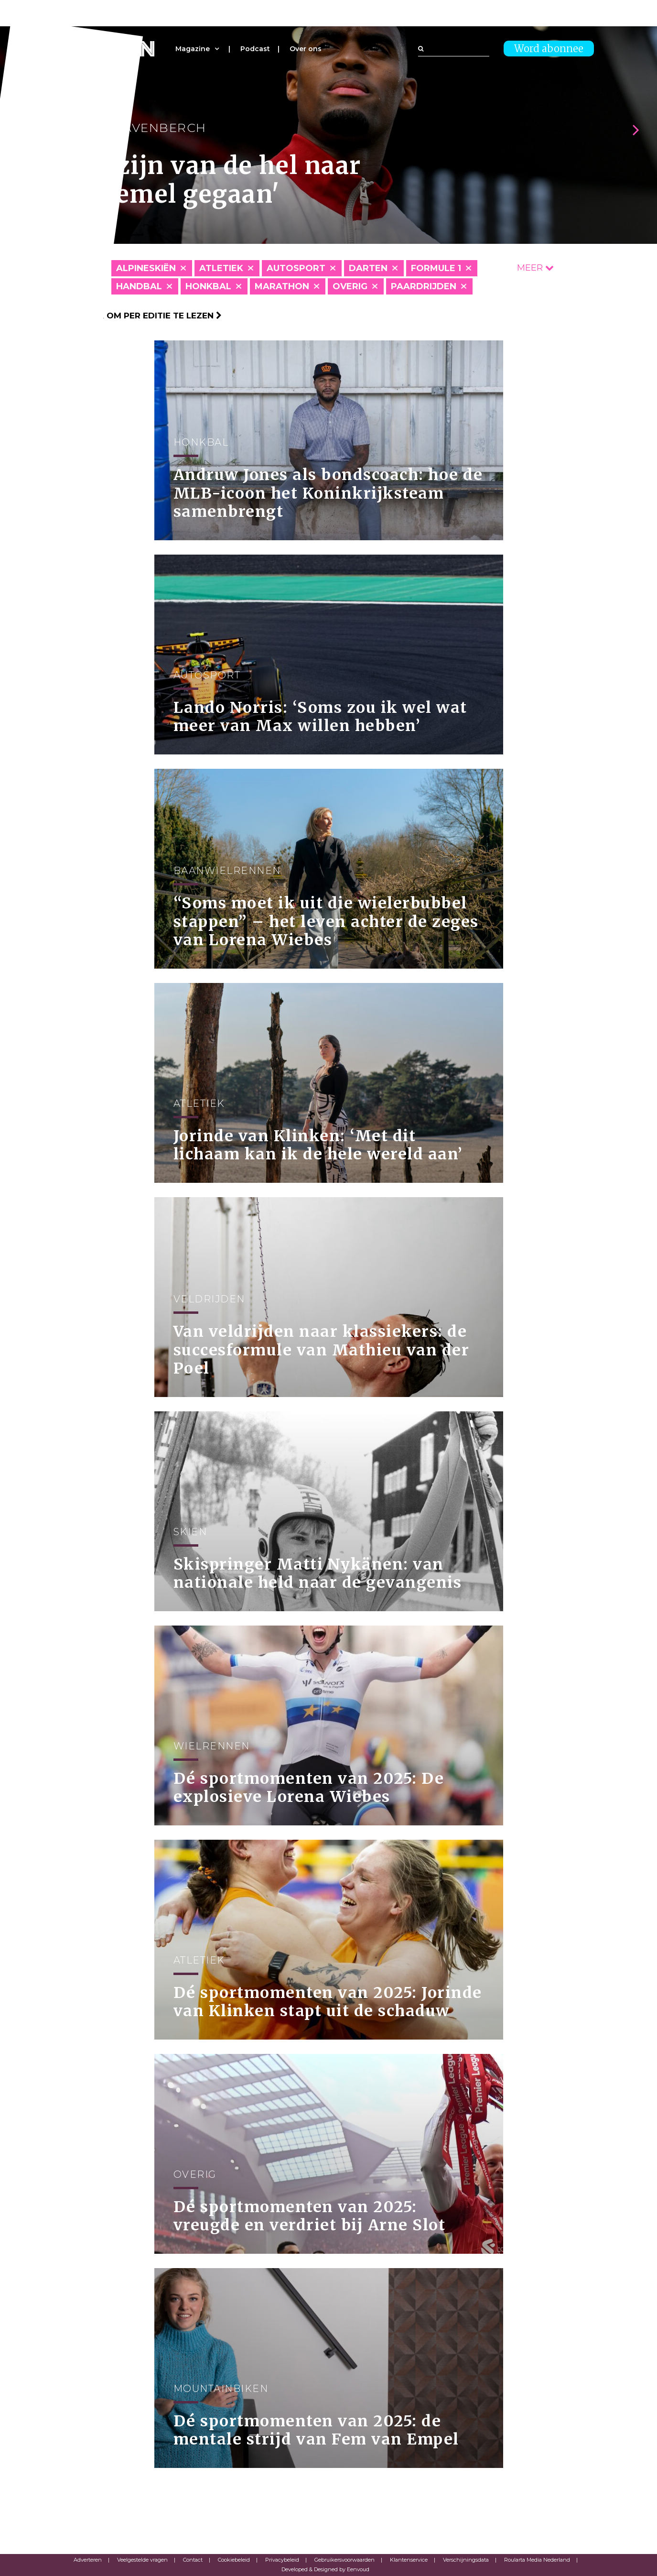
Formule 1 (436, 268)
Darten (368, 268)
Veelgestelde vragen (142, 2559)
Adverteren (88, 2559)
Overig (350, 286)
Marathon (282, 286)
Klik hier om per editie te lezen (143, 315)
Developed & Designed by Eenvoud (325, 2569)
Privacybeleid (282, 2559)
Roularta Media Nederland (537, 2559)
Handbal (139, 286)
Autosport (296, 268)
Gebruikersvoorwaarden (344, 2559)
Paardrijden (423, 286)
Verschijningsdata (466, 2559)
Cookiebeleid (234, 2559)
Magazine (192, 48)
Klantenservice (409, 2559)
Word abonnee (548, 49)
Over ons (306, 48)
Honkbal (208, 286)
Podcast (255, 48)
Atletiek (221, 268)
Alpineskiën (146, 268)
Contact (193, 2559)
